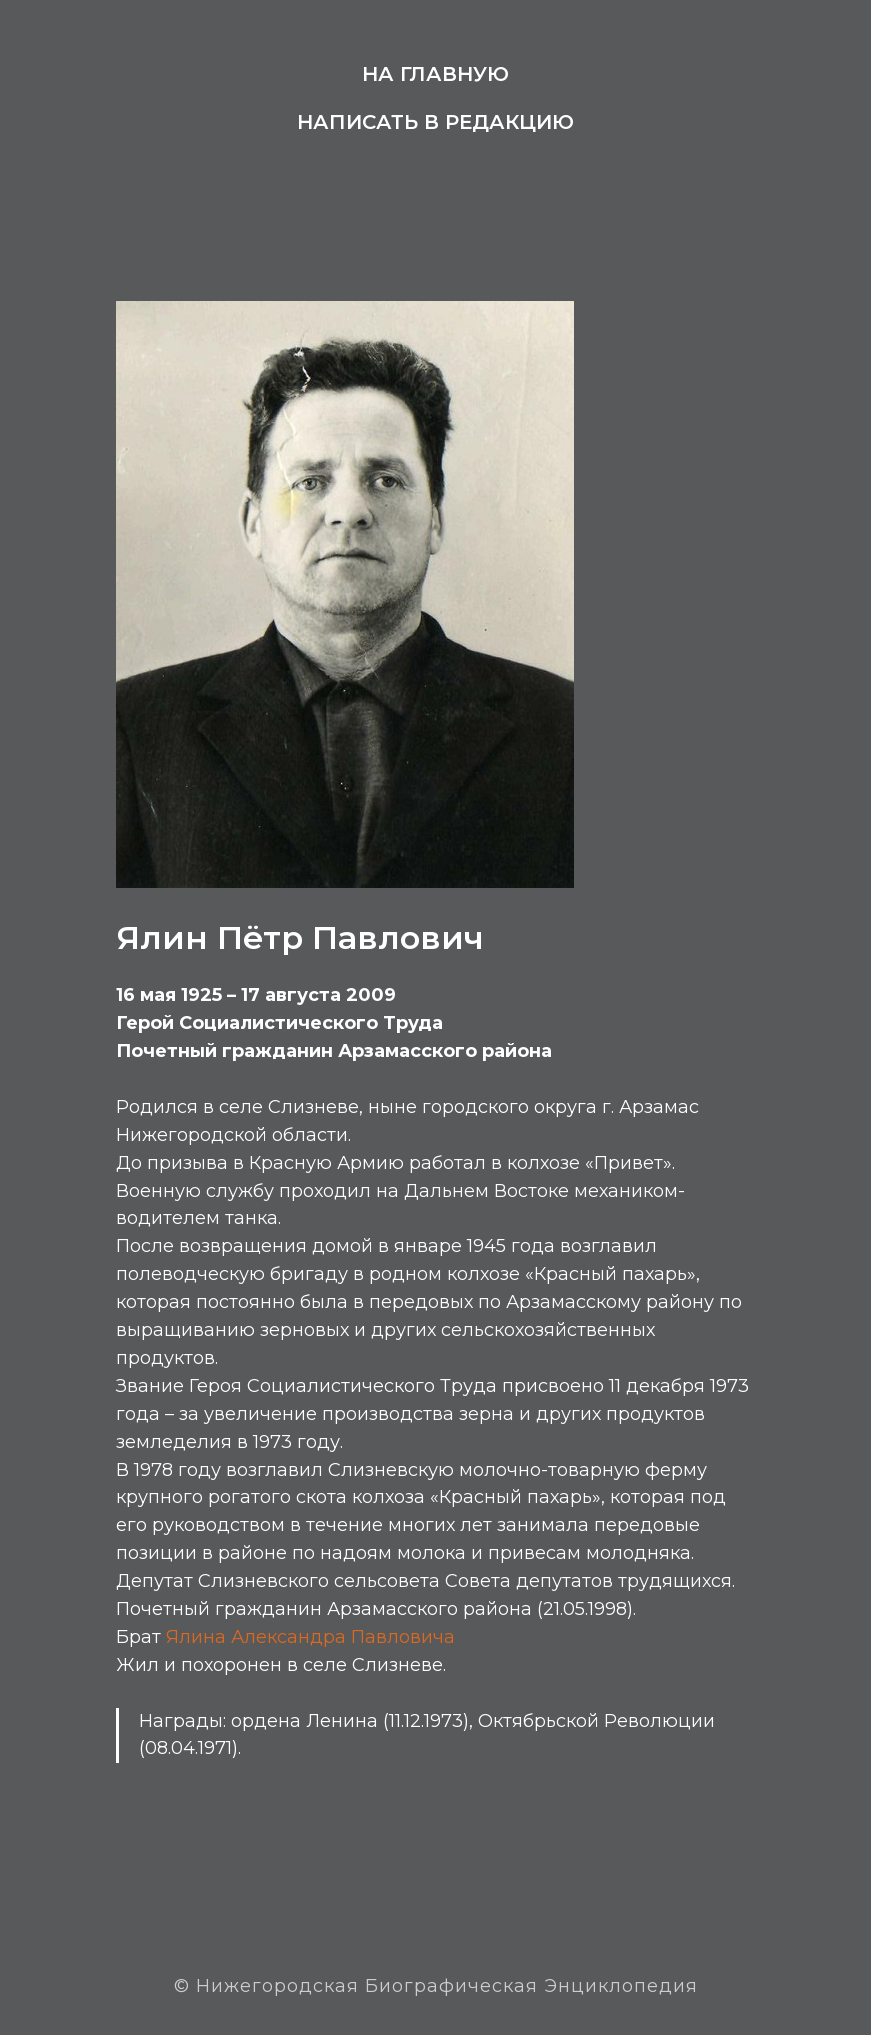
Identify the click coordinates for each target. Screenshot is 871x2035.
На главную (435, 74)
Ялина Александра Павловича (310, 1637)
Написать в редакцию (435, 122)
